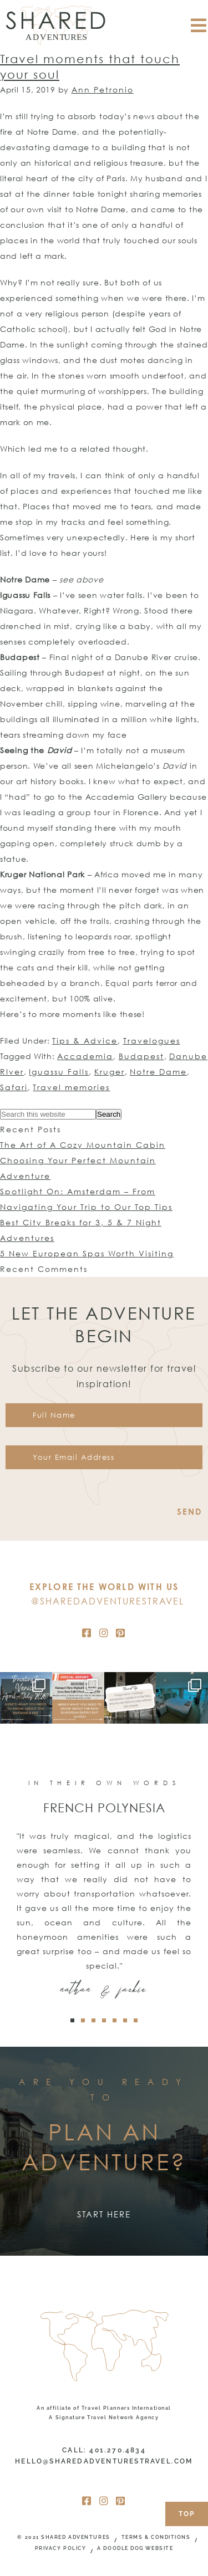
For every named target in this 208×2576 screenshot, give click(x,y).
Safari (14, 1087)
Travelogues (151, 1040)
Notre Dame (158, 1071)
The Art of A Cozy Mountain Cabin (82, 1144)
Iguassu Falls (59, 1071)
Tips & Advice (85, 1040)
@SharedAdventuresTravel (107, 1601)
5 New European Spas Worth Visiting (87, 1253)
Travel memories (71, 1087)
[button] (72, 2020)
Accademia (85, 1056)
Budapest (141, 1056)
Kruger (109, 1071)
